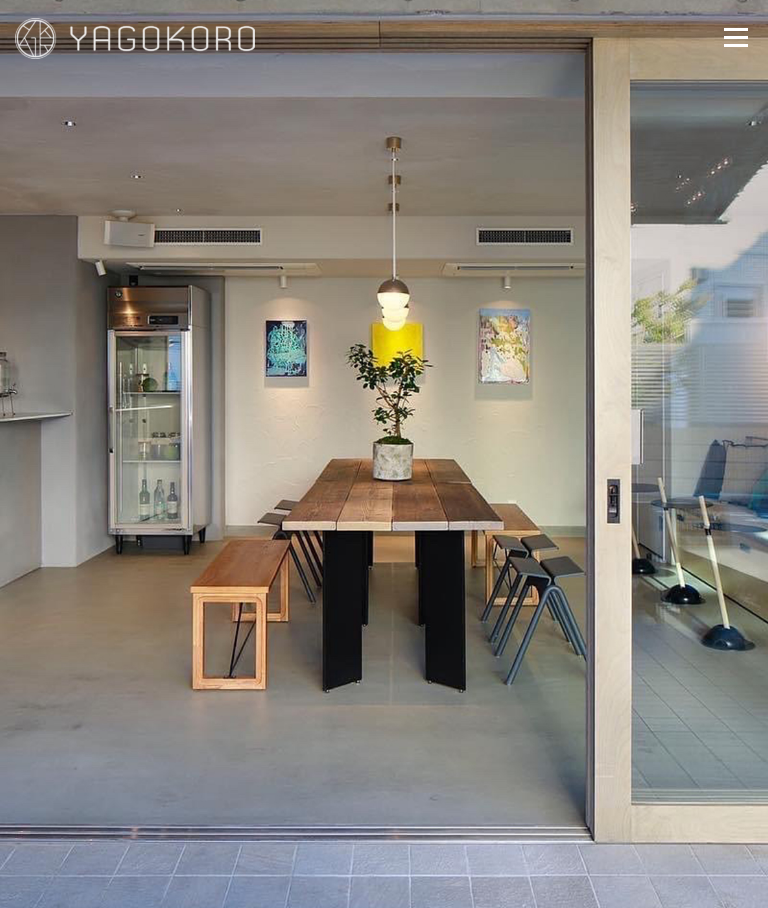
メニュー (735, 37)
